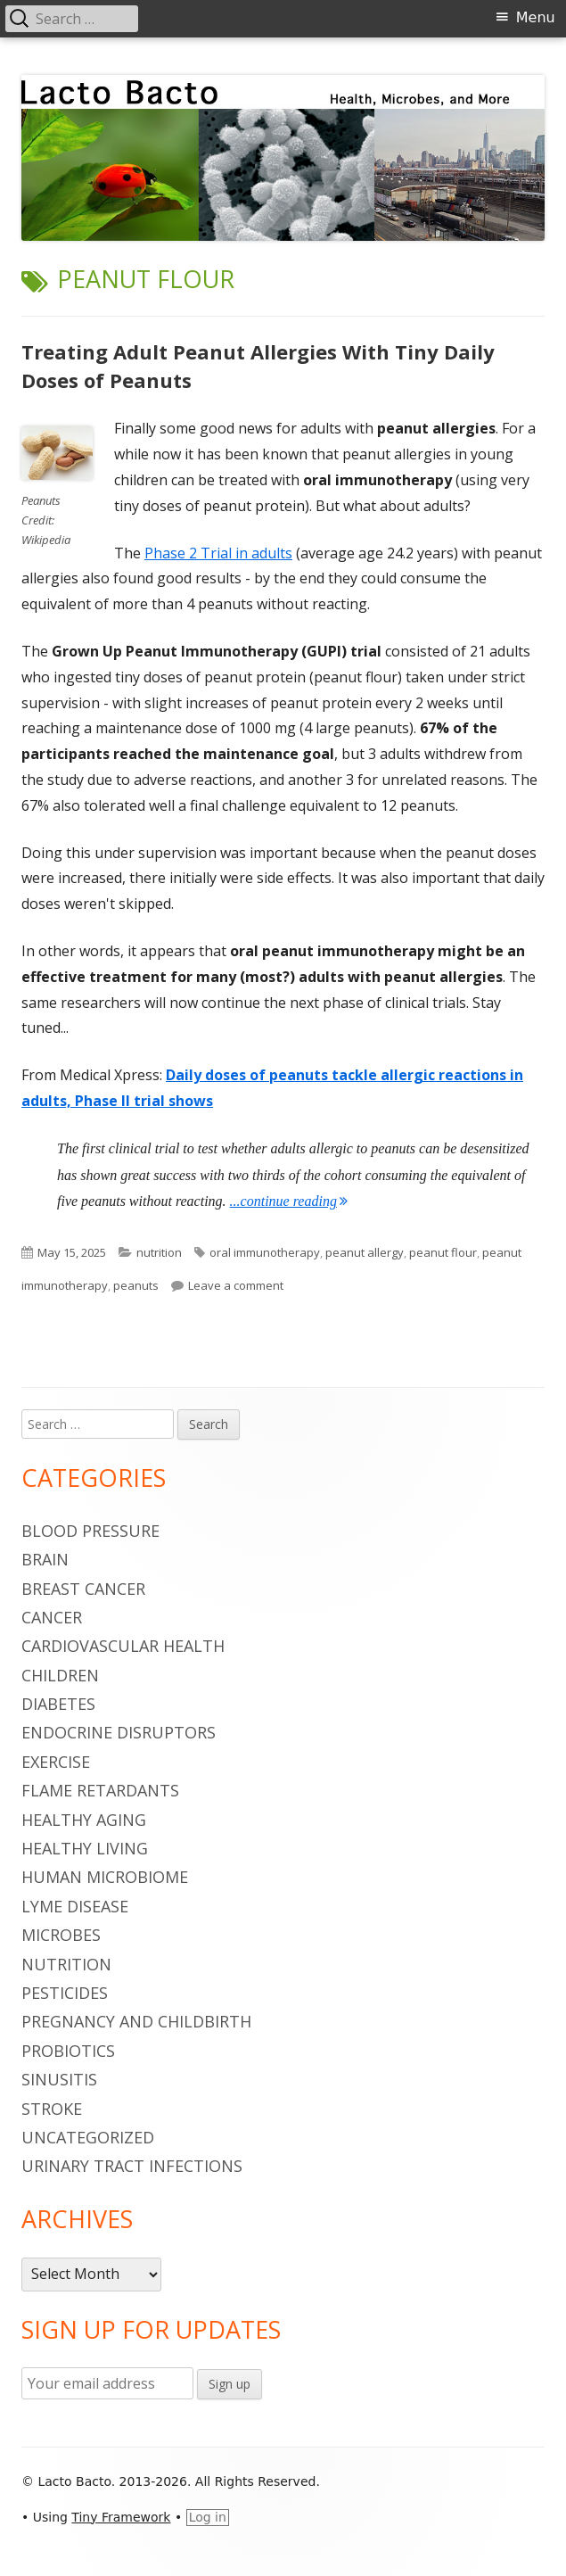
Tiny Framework (120, 2517)
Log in (207, 2517)
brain (45, 1559)
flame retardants (100, 1790)
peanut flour (443, 1252)
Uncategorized (87, 2137)
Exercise (55, 1761)
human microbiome (104, 1876)
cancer (51, 1617)
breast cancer (83, 1588)
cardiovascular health (123, 1645)
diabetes (58, 1703)
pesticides (64, 1992)
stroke (51, 2108)
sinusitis (59, 2079)
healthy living (84, 1848)
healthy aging (83, 1819)
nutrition (159, 1252)
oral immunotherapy (264, 1252)
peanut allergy (364, 1252)
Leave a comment (235, 1285)
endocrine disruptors (118, 1732)
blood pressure (90, 1530)
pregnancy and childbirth (136, 2021)
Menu (535, 17)
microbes (61, 1934)
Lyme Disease (74, 1906)
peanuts (136, 1285)
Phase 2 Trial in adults (218, 553)
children (60, 1675)
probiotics (68, 2050)
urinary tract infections (131, 2165)
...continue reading (289, 1201)
